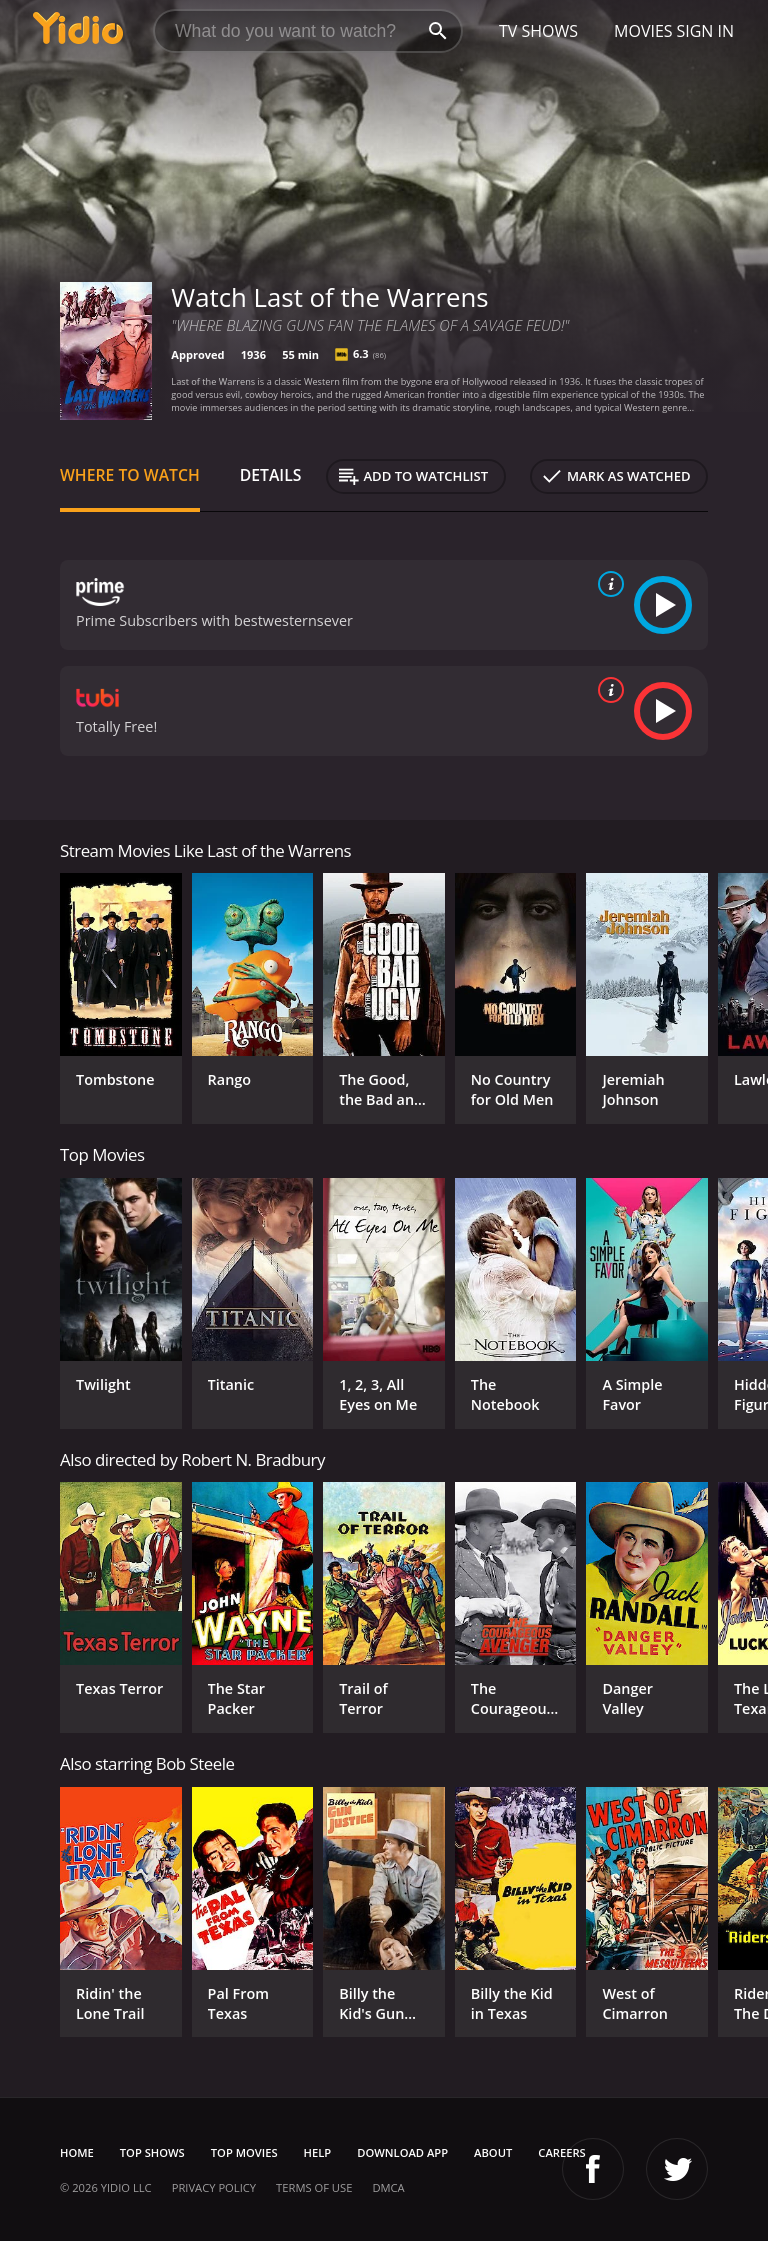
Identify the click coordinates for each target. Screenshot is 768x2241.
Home (77, 2152)
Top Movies (244, 2152)
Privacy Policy (214, 2187)
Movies (643, 31)
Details (271, 475)
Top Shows (152, 2152)
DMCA (388, 2187)
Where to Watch (130, 475)
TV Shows (538, 31)
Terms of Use (314, 2187)
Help (318, 2152)
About (493, 2152)
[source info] (607, 584)
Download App (402, 2152)
